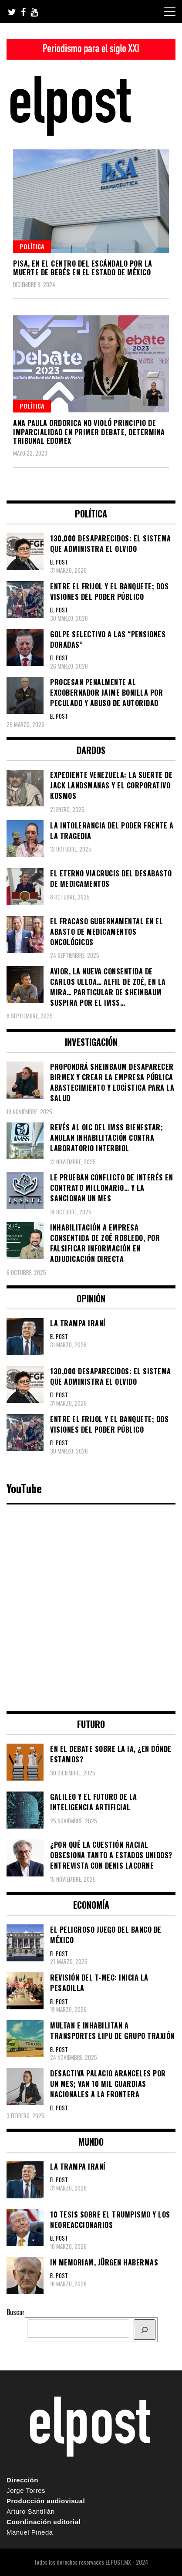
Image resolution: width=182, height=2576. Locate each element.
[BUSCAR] (144, 2329)
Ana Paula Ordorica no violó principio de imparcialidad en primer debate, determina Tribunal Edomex (89, 432)
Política (32, 246)
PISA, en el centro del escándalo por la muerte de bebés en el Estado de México (82, 268)
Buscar (16, 2312)
